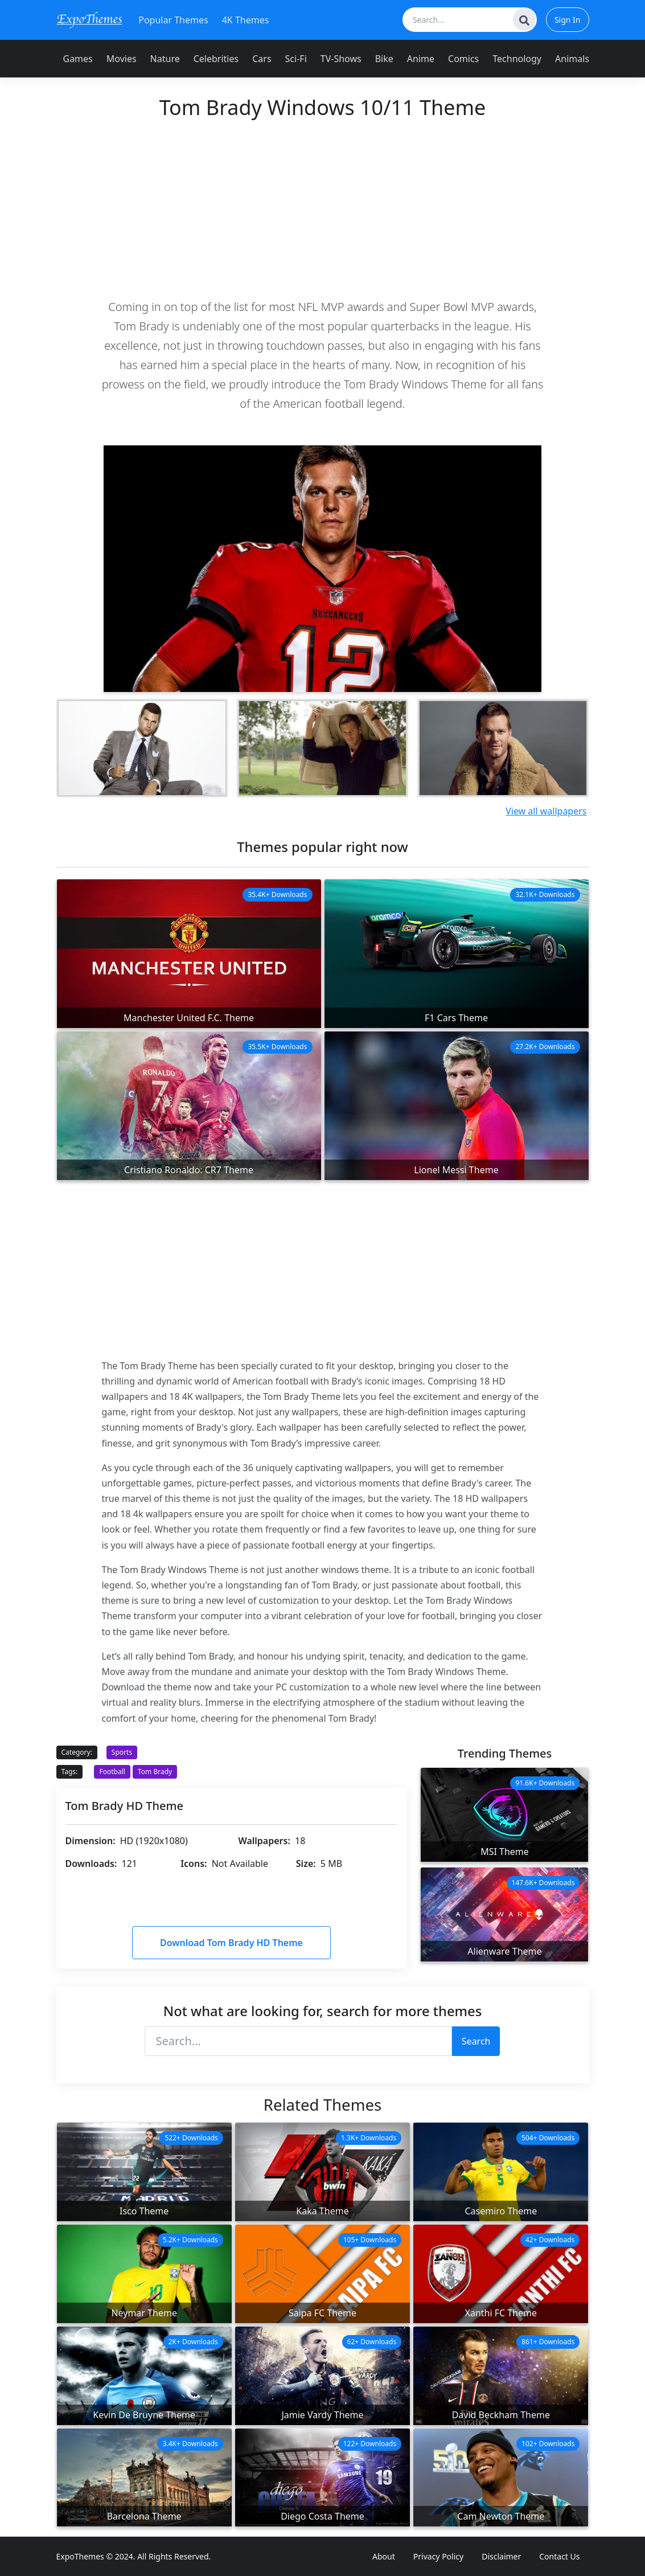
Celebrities (216, 58)
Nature (165, 58)
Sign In (567, 19)
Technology (516, 58)
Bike (384, 58)
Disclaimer (501, 2556)
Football (112, 1771)
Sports (122, 1752)
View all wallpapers (546, 811)
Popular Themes (173, 20)
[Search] (524, 19)
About (383, 2556)
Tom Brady (155, 1771)
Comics (463, 58)
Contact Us (559, 2556)
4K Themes (245, 20)
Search (476, 2041)
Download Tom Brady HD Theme (231, 1942)
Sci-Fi (296, 58)
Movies (121, 58)
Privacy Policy (438, 2556)
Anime (420, 58)
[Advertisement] (322, 208)
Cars (261, 58)
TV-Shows (341, 58)
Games (78, 58)
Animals (572, 58)
